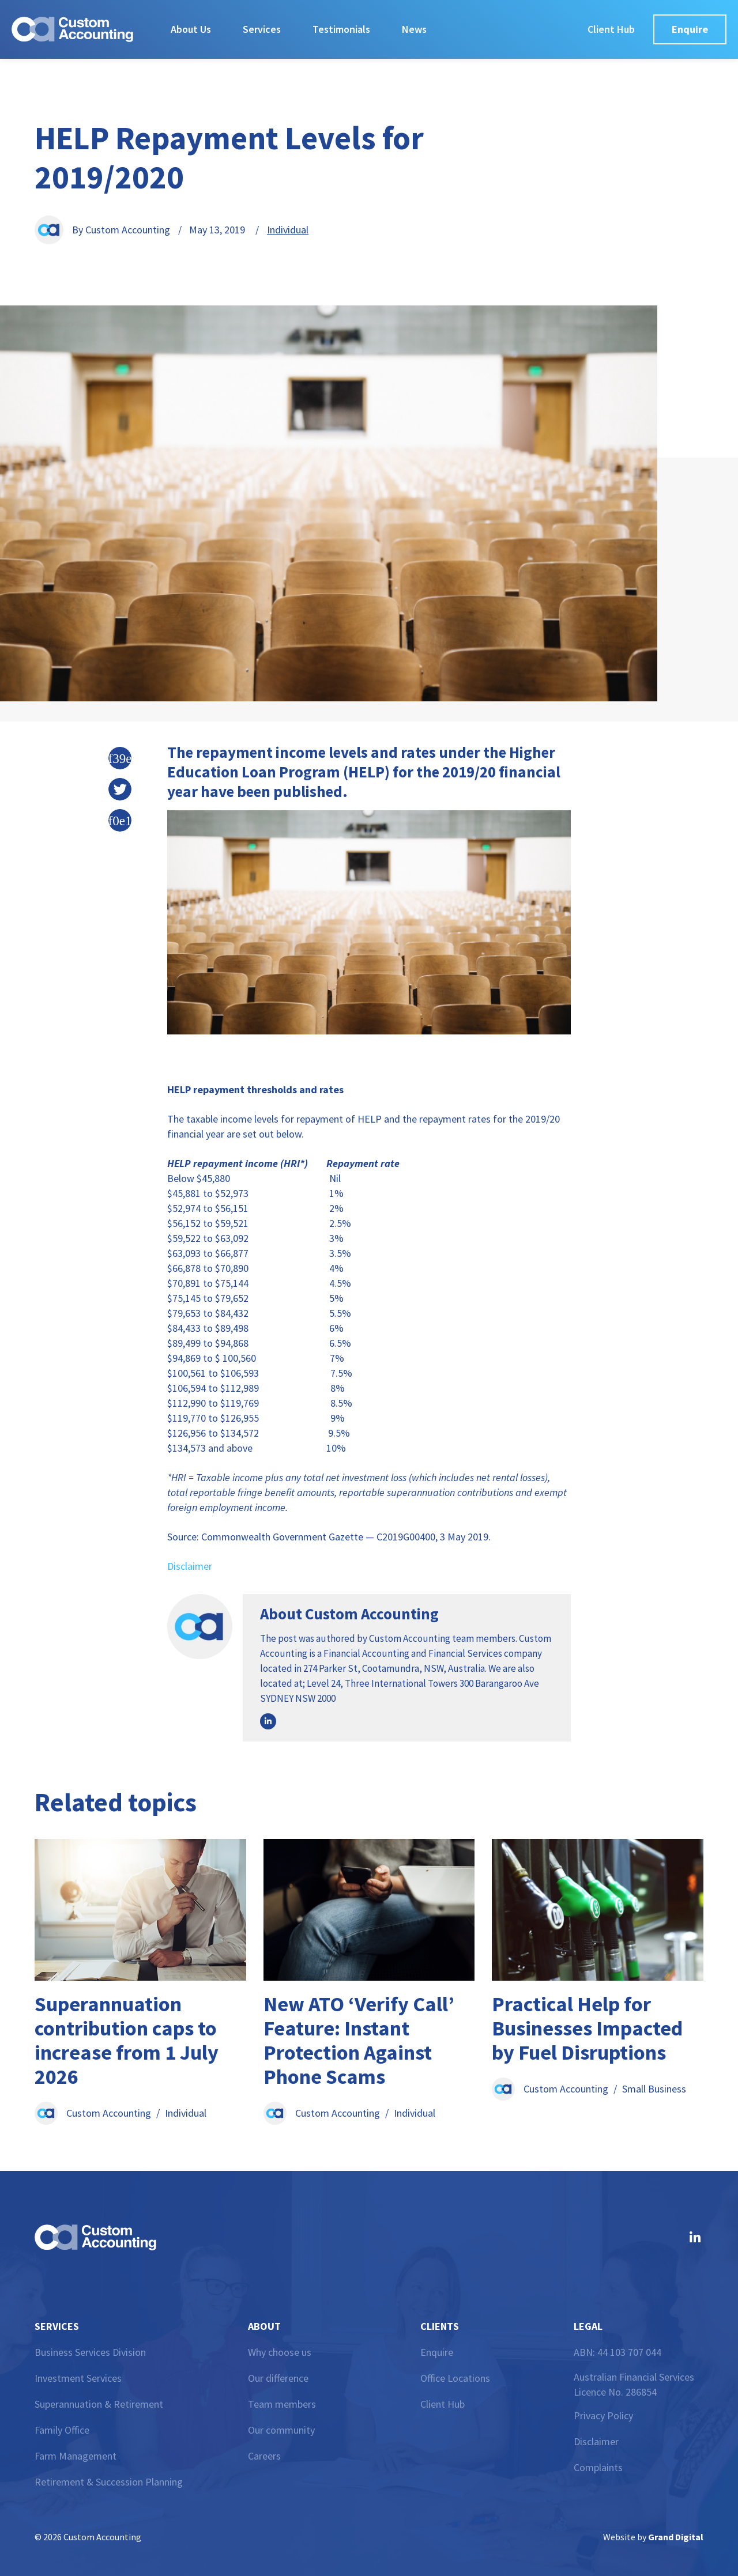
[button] (119, 758)
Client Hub (442, 2404)
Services (262, 29)
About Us (191, 29)
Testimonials (341, 29)
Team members (282, 2404)
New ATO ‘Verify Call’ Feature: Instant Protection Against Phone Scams (358, 2040)
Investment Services (78, 2378)
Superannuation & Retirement (99, 2404)
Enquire (436, 2352)
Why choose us (279, 2352)
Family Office (62, 2430)
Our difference (278, 2378)
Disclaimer (189, 1566)
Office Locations (455, 2378)
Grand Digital (675, 2537)
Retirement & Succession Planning (109, 2481)
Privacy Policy (603, 2415)
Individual (287, 229)
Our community (281, 2430)
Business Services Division (90, 2352)
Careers (264, 2455)
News (414, 29)
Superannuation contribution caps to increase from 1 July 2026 (127, 2040)
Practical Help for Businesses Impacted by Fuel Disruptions (587, 2028)
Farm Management (75, 2455)
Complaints (598, 2467)
